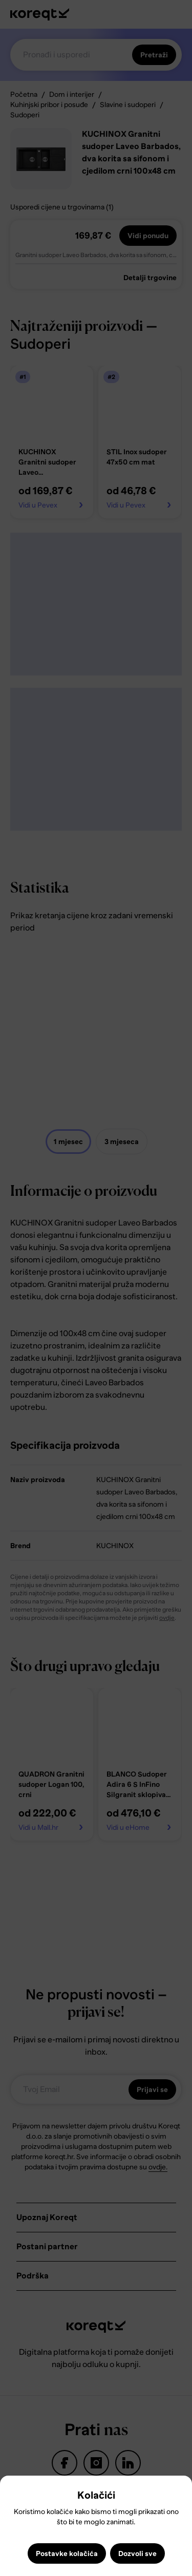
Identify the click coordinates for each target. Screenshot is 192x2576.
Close (12, 2491)
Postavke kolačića (67, 2553)
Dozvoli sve (137, 2553)
